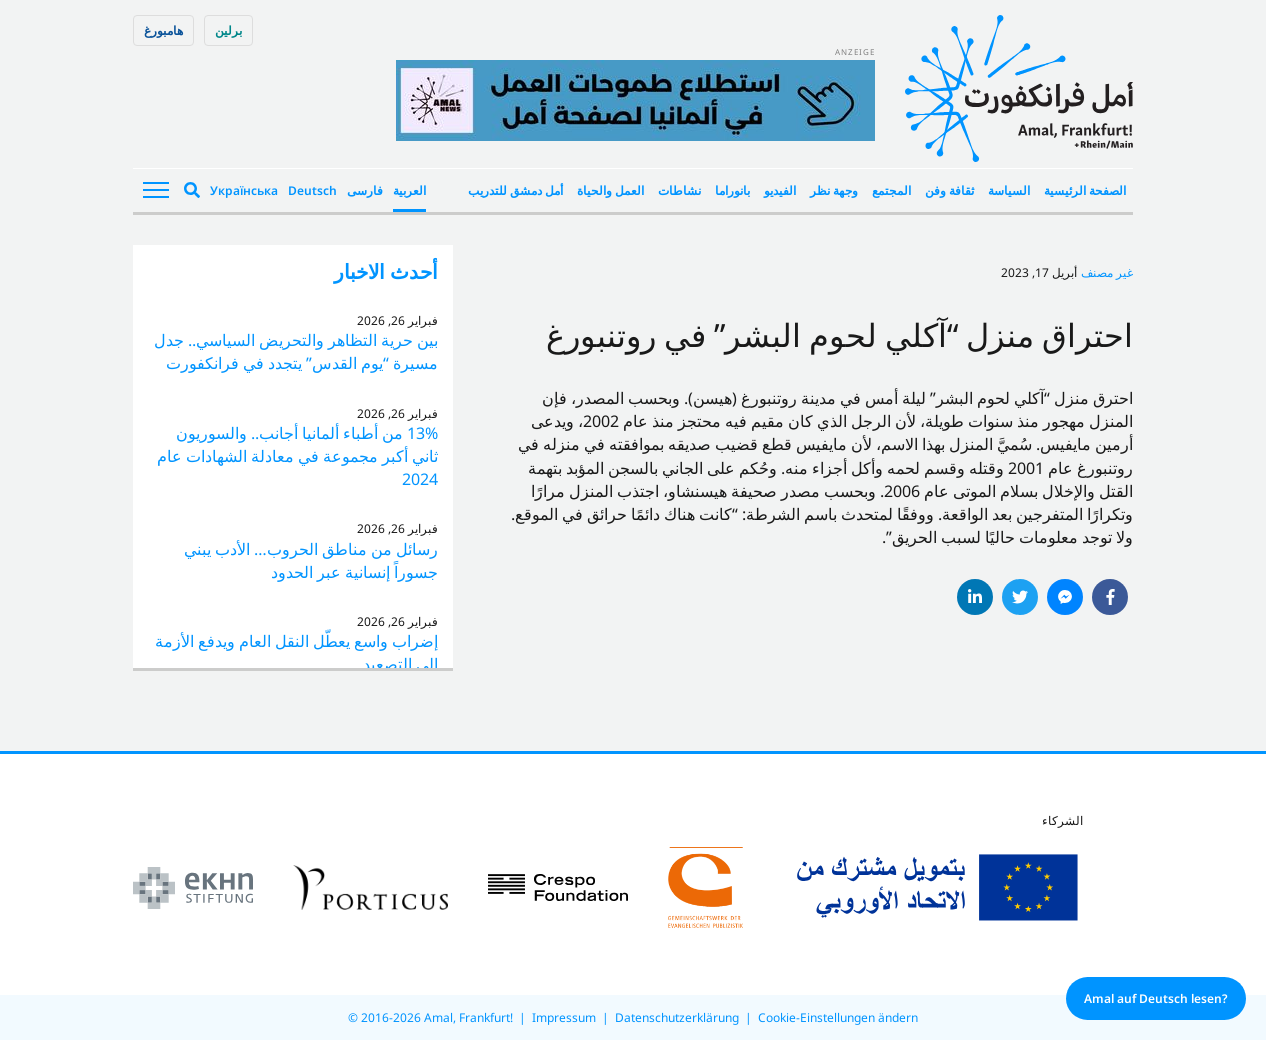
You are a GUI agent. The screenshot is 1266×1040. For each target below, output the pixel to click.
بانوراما (732, 190)
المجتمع (891, 190)
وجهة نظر (834, 190)
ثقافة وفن (949, 190)
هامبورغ (163, 30)
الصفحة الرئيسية (1085, 190)
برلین (228, 30)
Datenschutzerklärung (677, 1017)
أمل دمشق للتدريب (515, 190)
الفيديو (780, 190)
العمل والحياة (610, 190)
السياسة (1009, 190)
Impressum (564, 1017)
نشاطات (679, 190)
